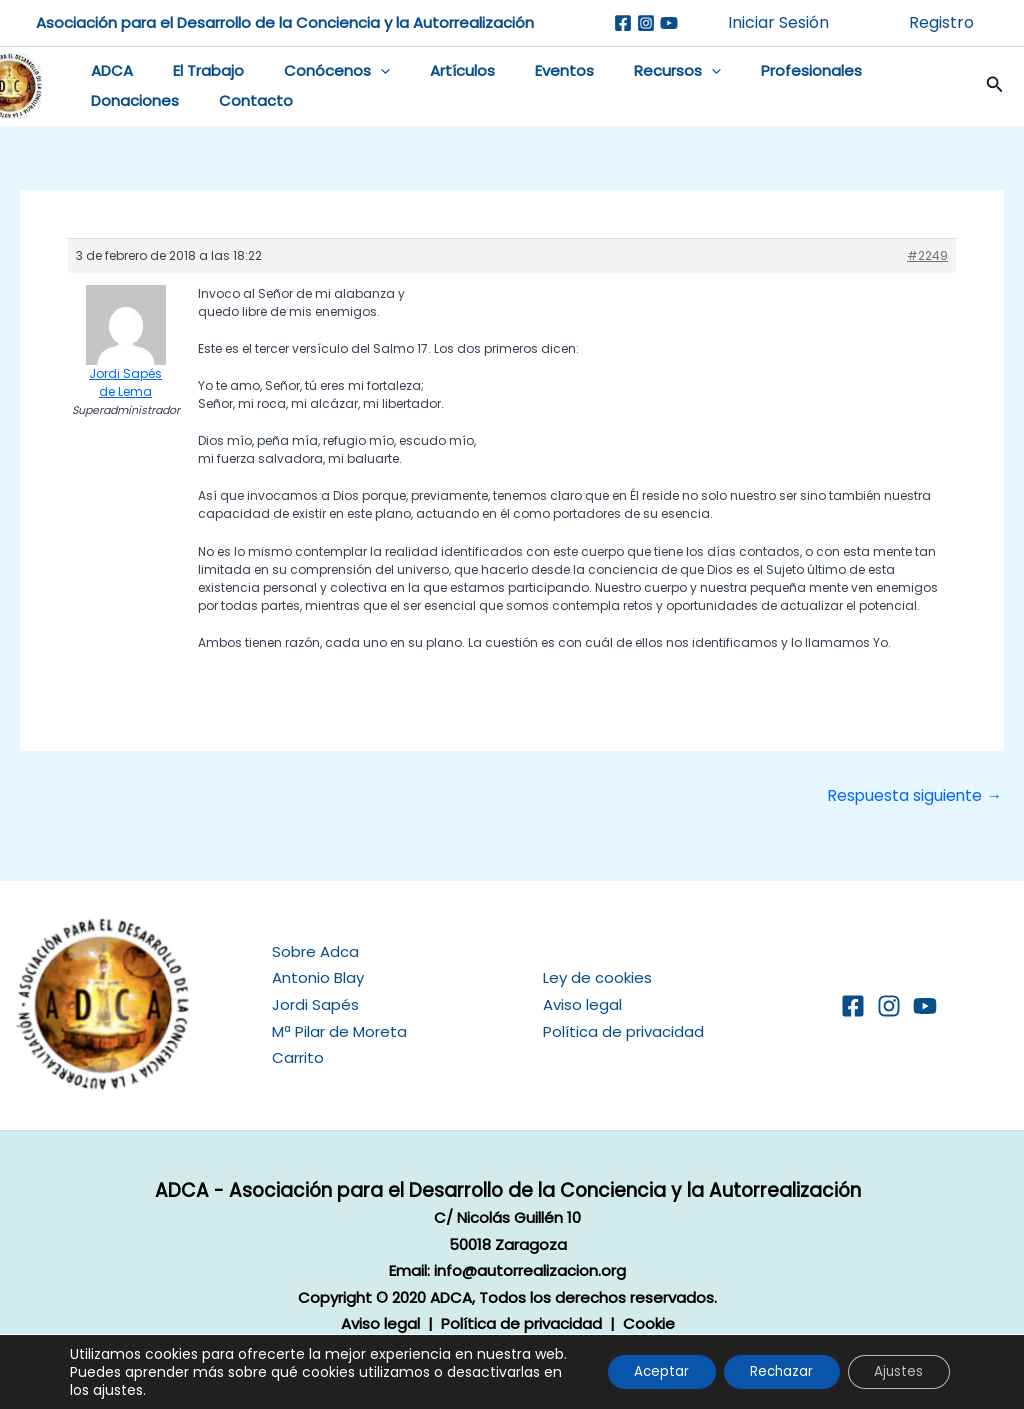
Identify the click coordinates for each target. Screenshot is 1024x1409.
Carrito (298, 1056)
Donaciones (137, 104)
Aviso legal (582, 1004)
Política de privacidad (623, 1030)
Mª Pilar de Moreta (339, 1030)
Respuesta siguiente (913, 803)
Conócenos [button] (319, 75)
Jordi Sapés (315, 1004)
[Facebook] (623, 23)
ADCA (114, 74)
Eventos (526, 74)
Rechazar (769, 1363)
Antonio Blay (318, 977)
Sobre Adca (315, 951)
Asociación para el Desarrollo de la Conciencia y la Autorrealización (285, 22)
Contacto (248, 104)
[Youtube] (669, 23)
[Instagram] (646, 23)
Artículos (434, 74)
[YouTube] (925, 1005)
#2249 (927, 261)
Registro (941, 22)
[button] (362, 75)
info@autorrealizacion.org (530, 1270)
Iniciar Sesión (778, 22)
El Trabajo (200, 74)
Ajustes (895, 1363)
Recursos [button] (629, 75)
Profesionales (753, 74)
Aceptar (641, 1363)
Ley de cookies (597, 977)
